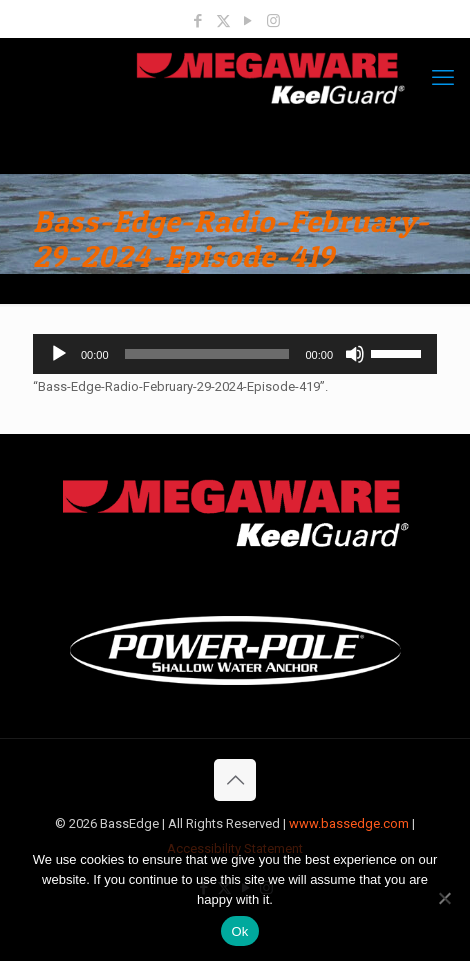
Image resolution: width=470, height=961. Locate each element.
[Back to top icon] (235, 780)
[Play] (59, 354)
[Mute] (355, 354)
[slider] (207, 354)
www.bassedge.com (349, 823)
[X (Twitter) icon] (223, 21)
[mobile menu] (443, 78)
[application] (235, 354)
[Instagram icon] (273, 21)
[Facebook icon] (198, 21)
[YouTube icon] (248, 21)
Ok (239, 931)
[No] (445, 898)
